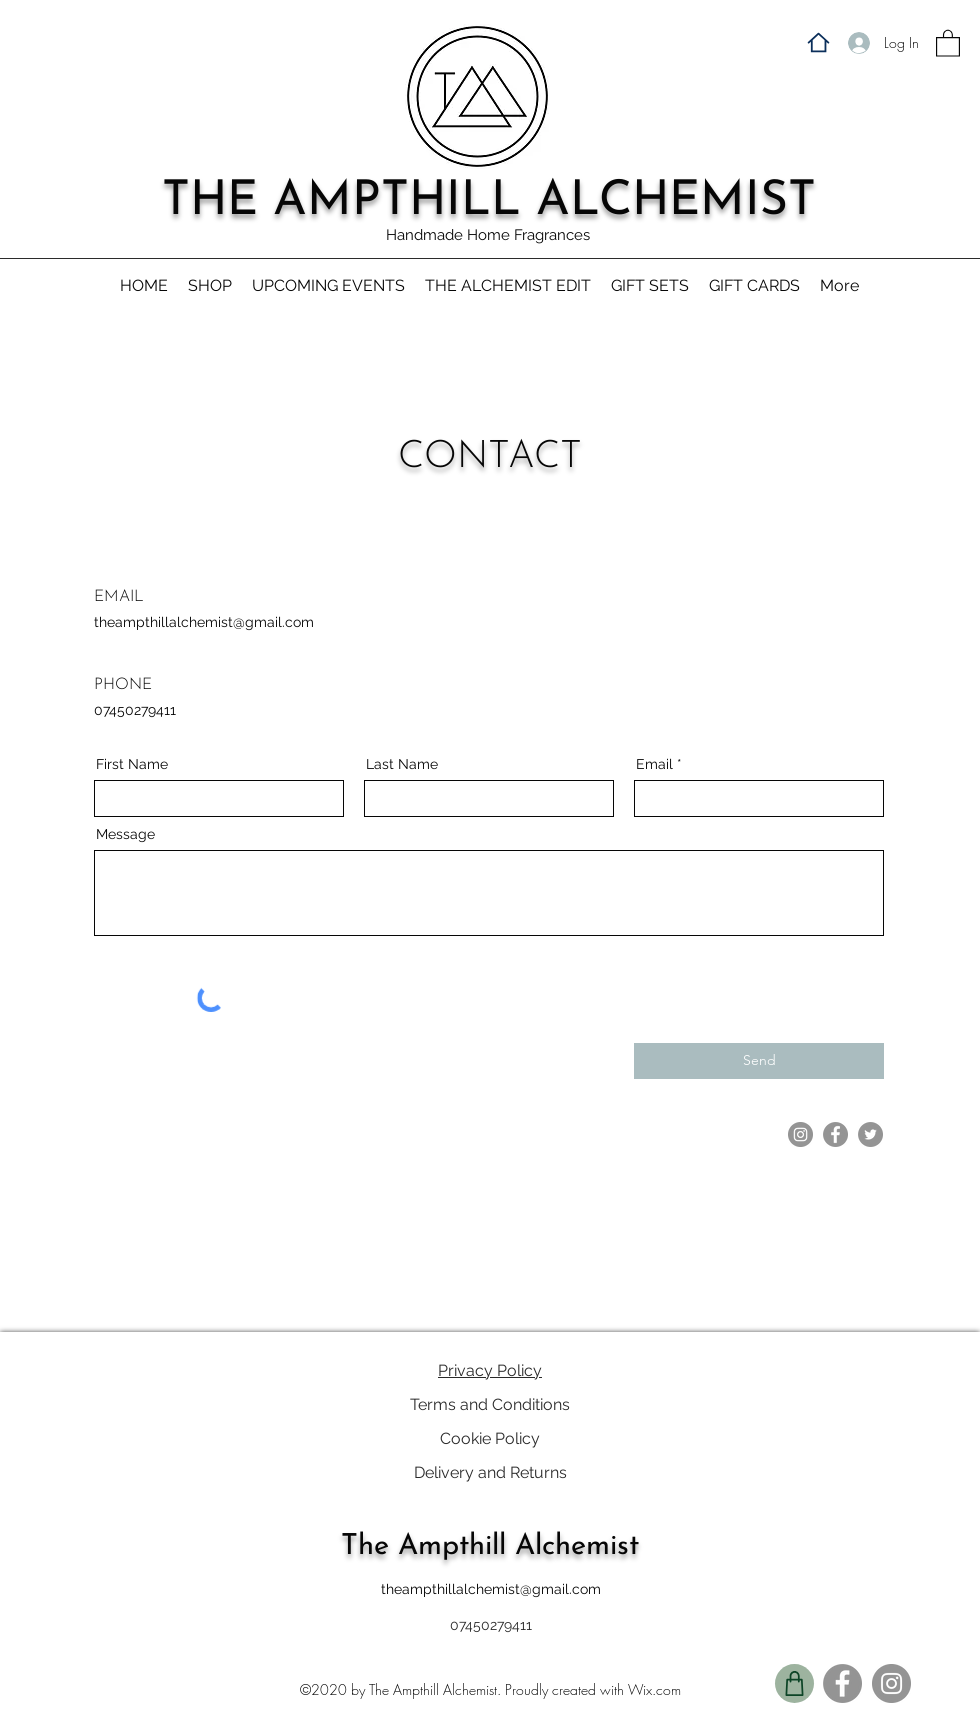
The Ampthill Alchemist (490, 1546)
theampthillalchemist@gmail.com (204, 622)
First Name (132, 764)
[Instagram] (800, 1134)
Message (125, 834)
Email (654, 764)
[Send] (759, 1061)
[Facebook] (835, 1134)
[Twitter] (870, 1134)
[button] (948, 42)
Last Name (402, 764)
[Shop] (794, 1683)
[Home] (818, 42)
